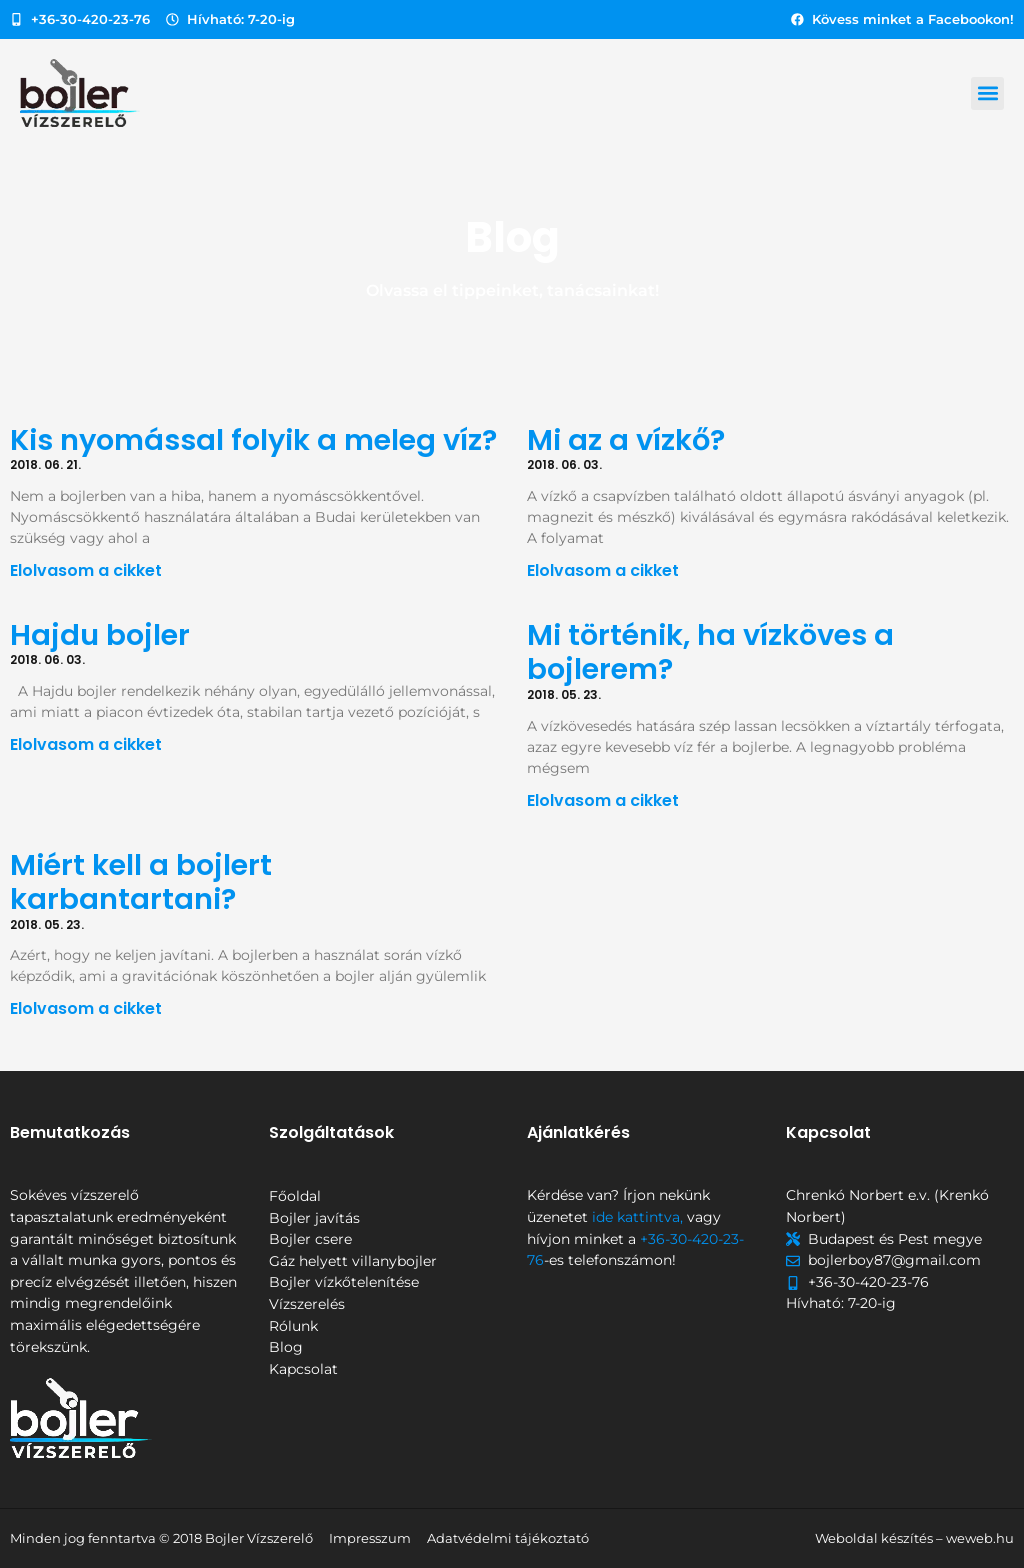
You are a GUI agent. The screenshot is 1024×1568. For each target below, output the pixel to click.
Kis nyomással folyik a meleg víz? (253, 440)
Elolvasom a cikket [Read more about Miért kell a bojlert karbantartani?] (86, 1008)
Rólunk (293, 1326)
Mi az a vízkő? (626, 440)
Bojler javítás (314, 1218)
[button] (987, 93)
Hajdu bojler (103, 635)
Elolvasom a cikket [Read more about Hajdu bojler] (86, 744)
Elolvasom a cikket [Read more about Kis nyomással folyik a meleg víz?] (86, 570)
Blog (286, 1347)
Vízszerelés (307, 1304)
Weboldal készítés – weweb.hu (914, 1538)
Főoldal (295, 1196)
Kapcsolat (303, 1369)
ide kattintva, (637, 1217)
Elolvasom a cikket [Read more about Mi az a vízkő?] (603, 570)
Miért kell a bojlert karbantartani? (141, 882)
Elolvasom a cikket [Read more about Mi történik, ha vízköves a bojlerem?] (603, 800)
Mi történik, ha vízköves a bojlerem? (710, 652)
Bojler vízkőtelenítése (344, 1282)
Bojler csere (310, 1239)
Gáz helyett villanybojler (353, 1261)
